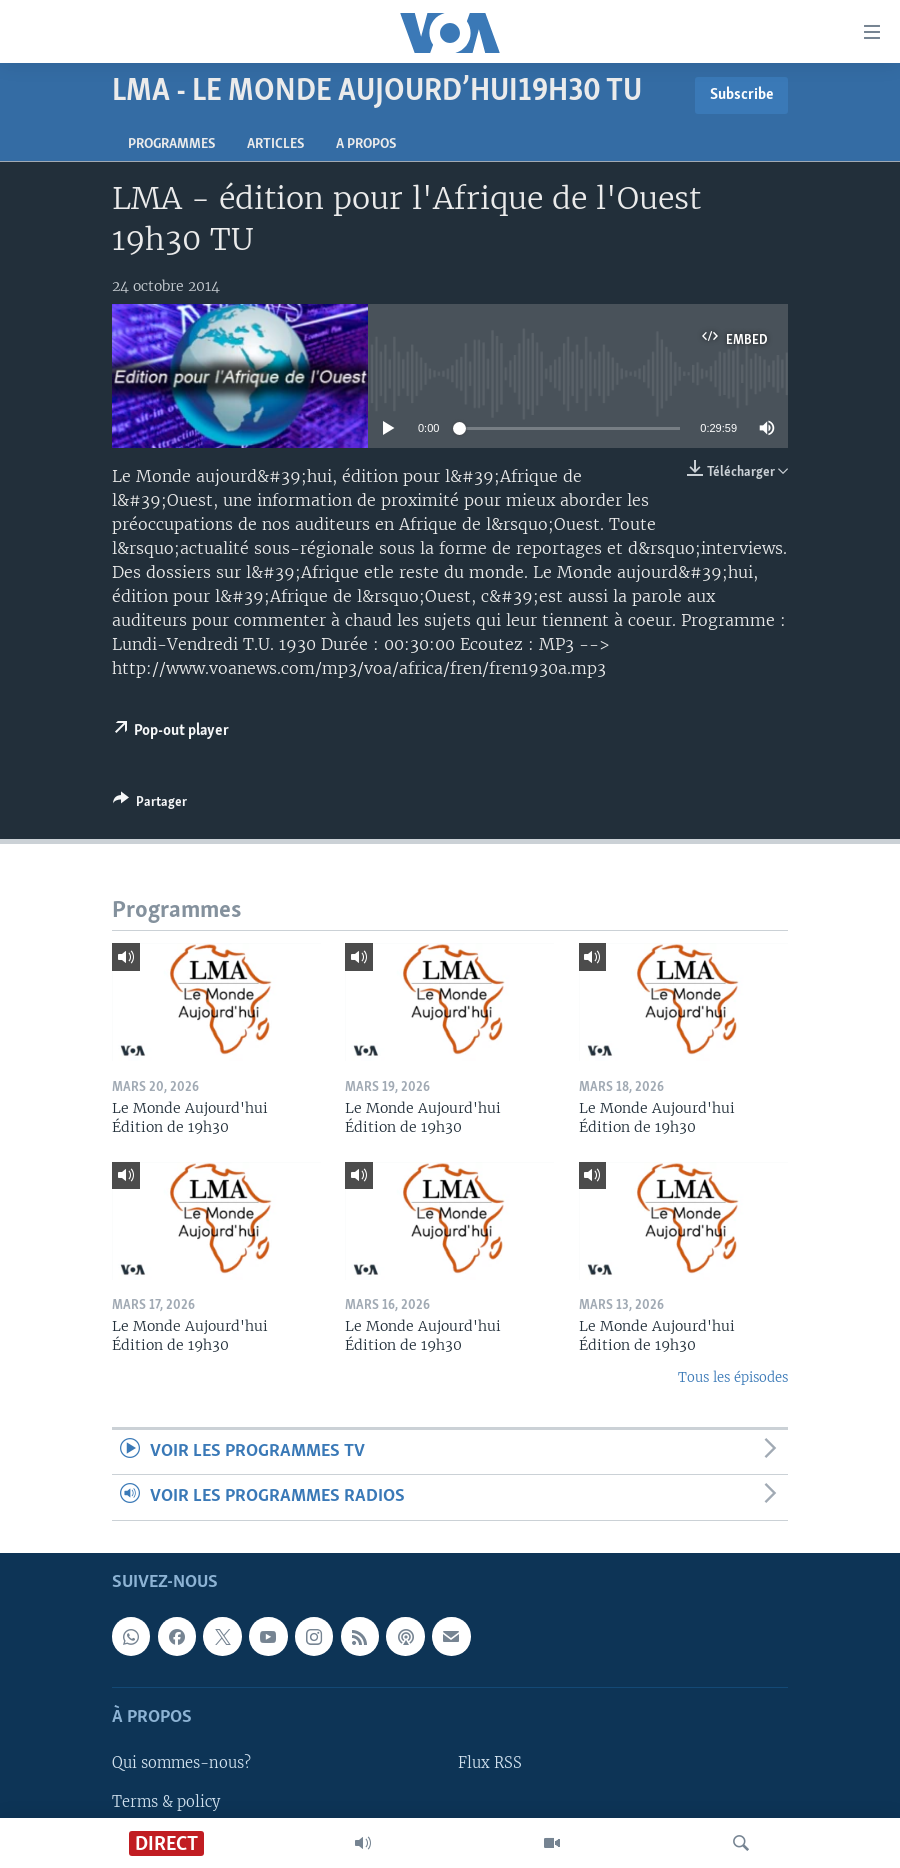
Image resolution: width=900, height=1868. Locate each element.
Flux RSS (490, 1763)
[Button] (150, 805)
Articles (275, 144)
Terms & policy (166, 1801)
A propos (366, 144)
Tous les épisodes (733, 1377)
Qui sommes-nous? (181, 1763)
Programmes (171, 144)
